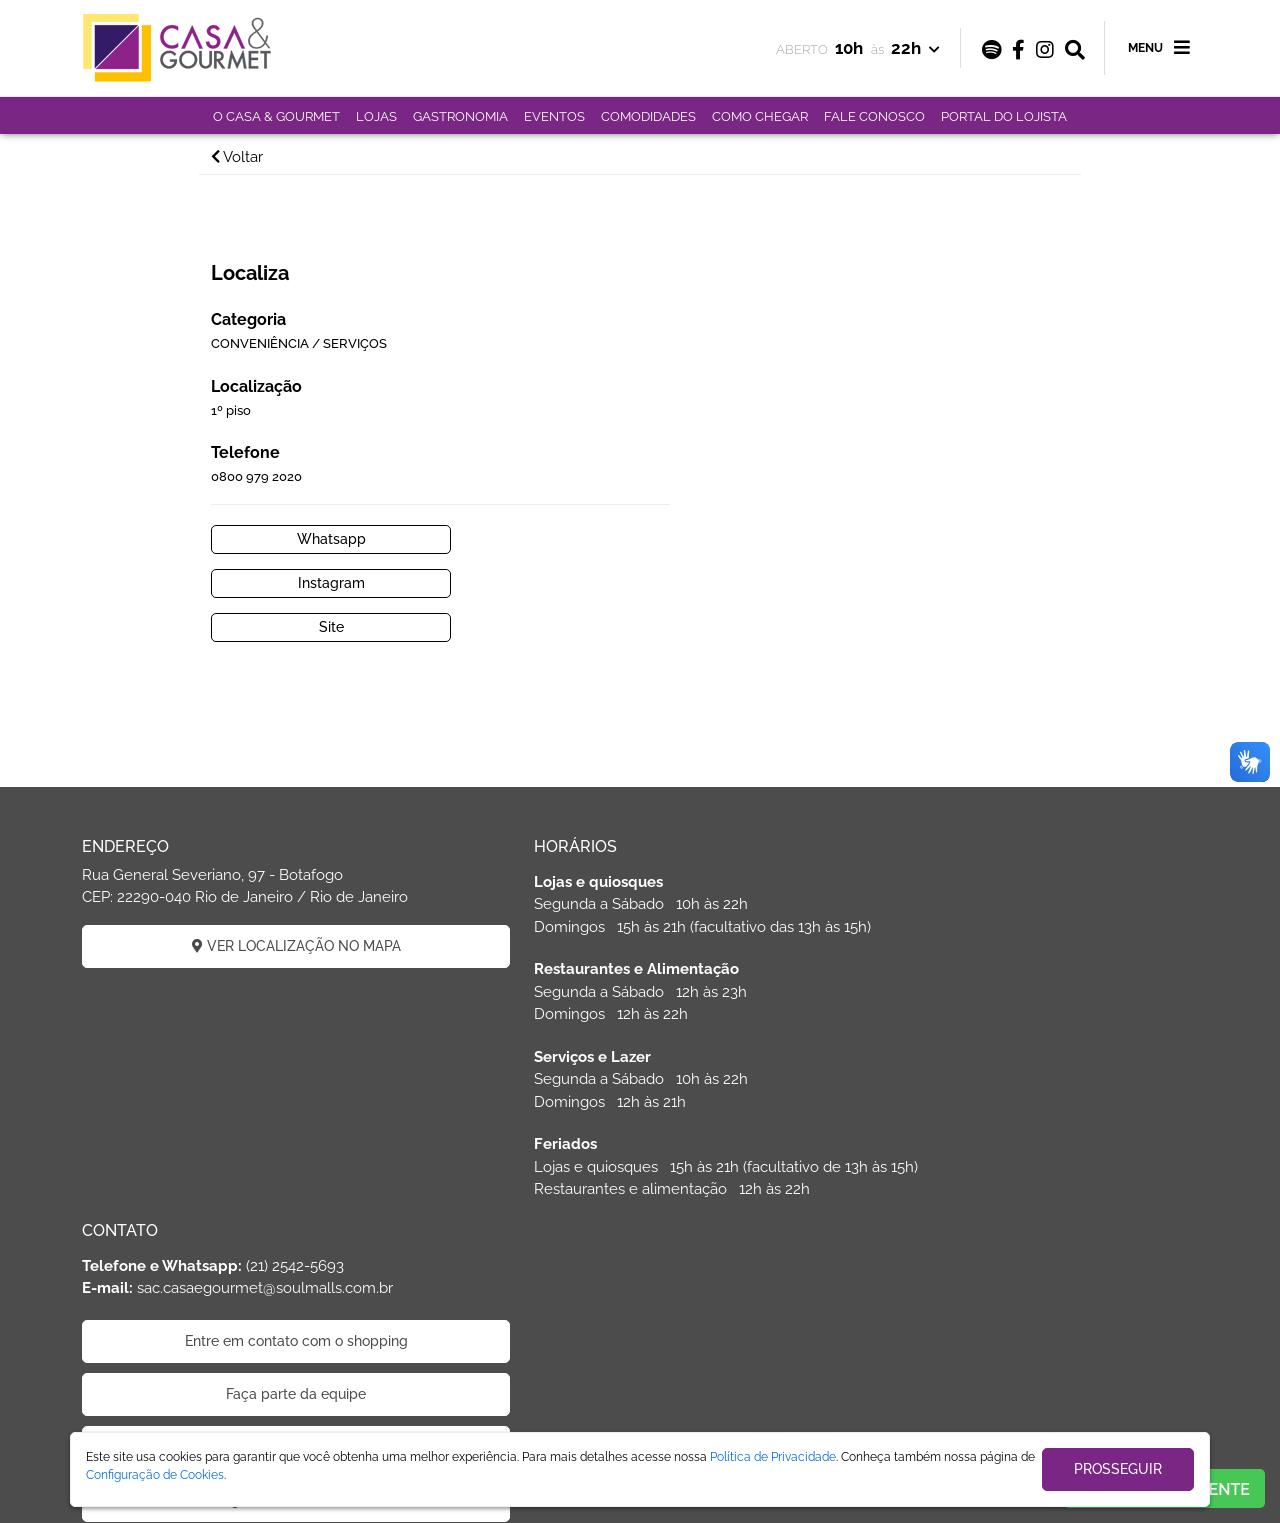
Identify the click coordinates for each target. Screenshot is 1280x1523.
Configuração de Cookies (155, 1475)
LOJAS (376, 116)
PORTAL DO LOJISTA (1004, 116)
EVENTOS (554, 116)
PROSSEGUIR (1118, 1469)
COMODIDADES (648, 116)
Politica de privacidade (1020, 966)
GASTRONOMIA (460, 116)
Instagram (960, 486)
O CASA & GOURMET (276, 116)
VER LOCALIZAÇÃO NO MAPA (260, 849)
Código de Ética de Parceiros (1020, 1019)
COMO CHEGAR (760, 116)
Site (746, 530)
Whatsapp (746, 486)
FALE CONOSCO (874, 116)
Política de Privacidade (773, 1457)
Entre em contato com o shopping (1020, 860)
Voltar (251, 157)
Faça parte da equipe (1020, 913)
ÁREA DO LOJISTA (640, 1299)
